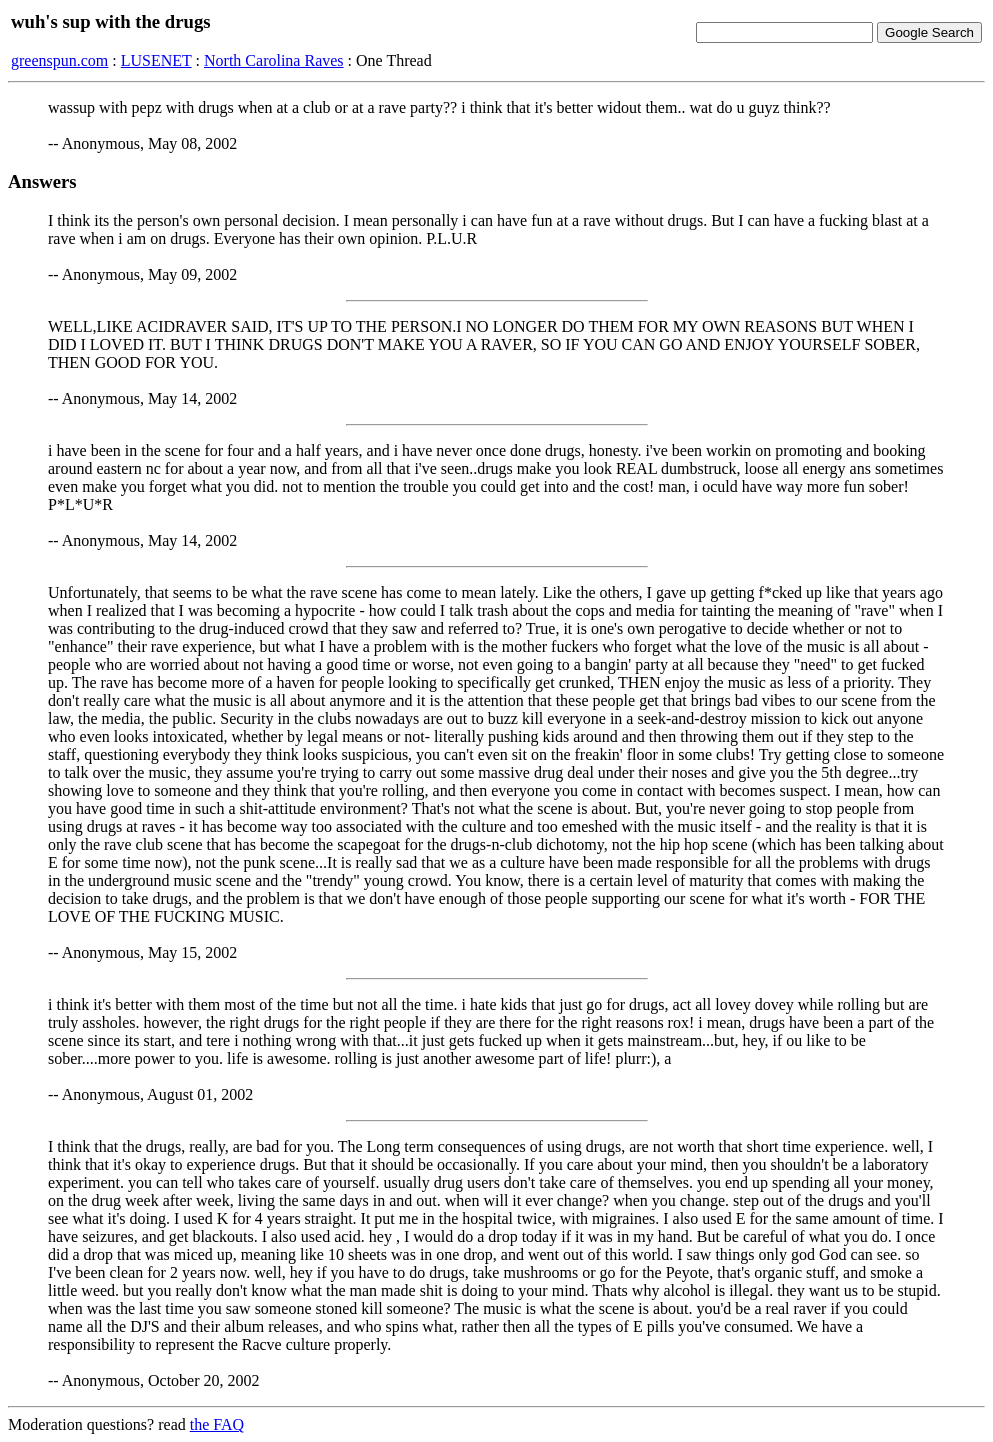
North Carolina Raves (274, 60)
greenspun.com (59, 60)
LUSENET (156, 60)
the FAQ (217, 1424)
